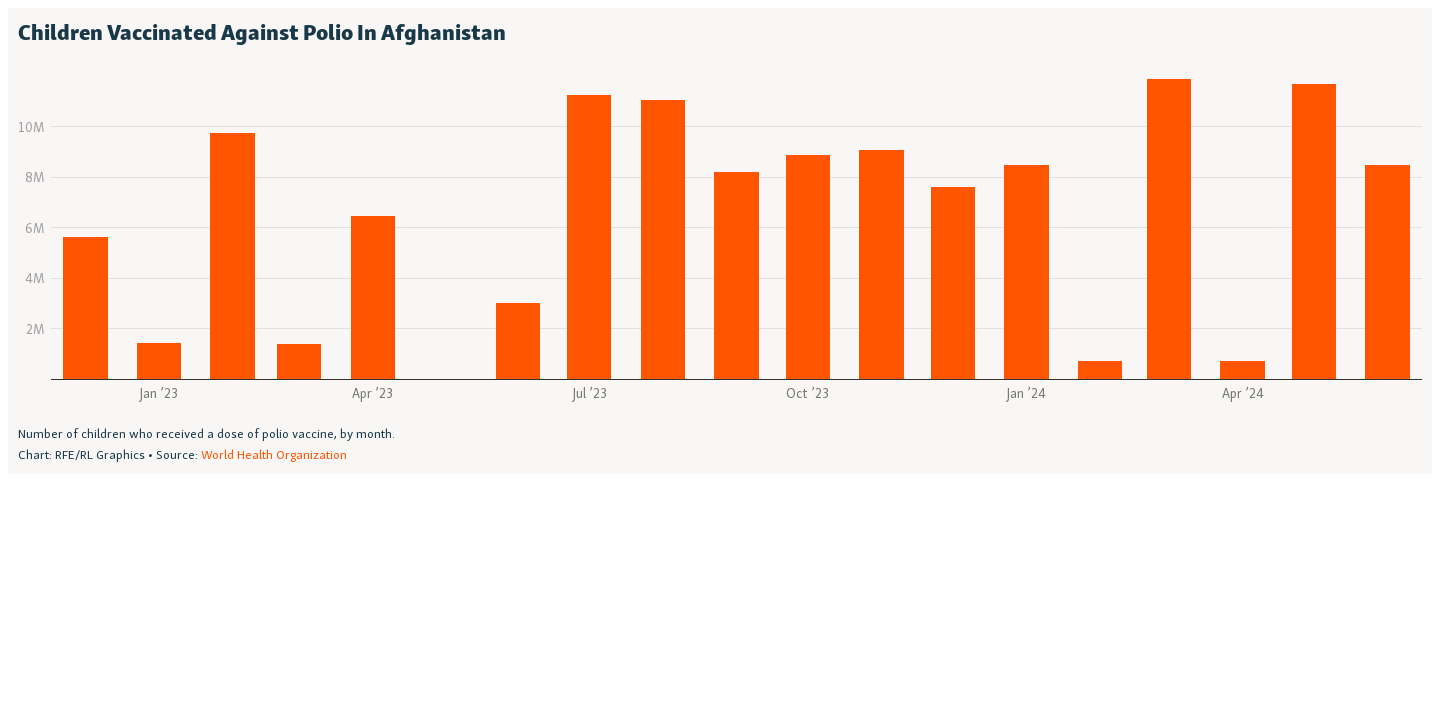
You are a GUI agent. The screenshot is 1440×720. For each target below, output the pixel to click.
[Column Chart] (720, 241)
